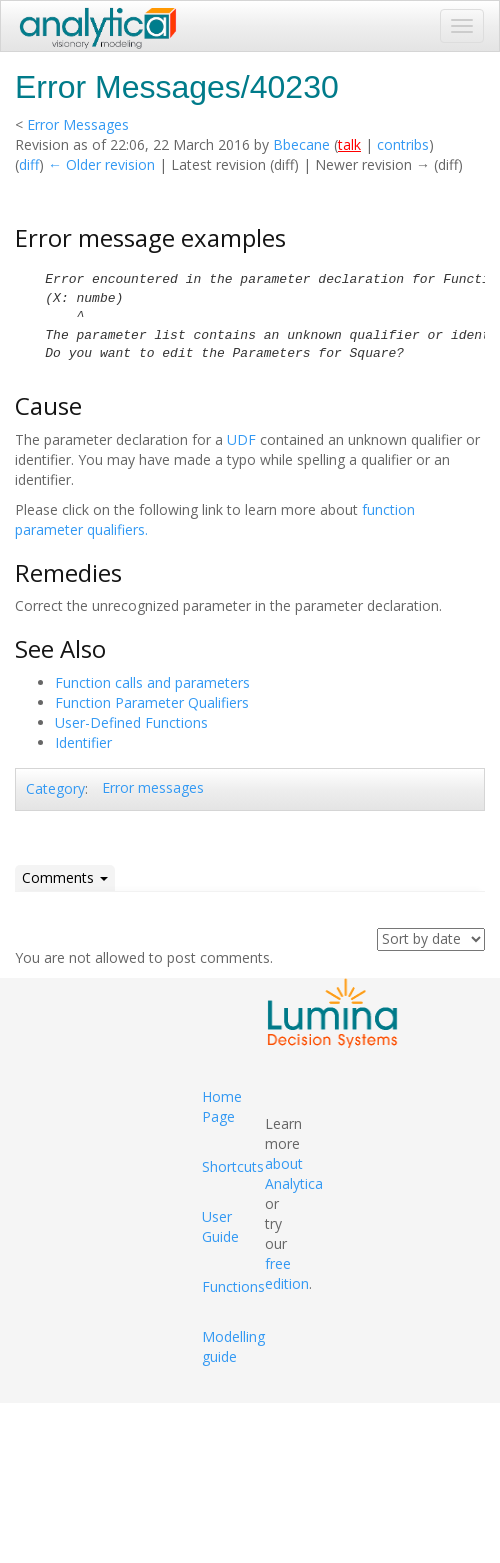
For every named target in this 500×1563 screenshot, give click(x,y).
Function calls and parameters (152, 682)
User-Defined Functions (131, 722)
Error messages (153, 787)
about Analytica (294, 1173)
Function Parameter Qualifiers (152, 702)
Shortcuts (233, 1166)
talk (349, 144)
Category (55, 788)
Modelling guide (233, 1346)
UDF (241, 439)
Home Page (222, 1106)
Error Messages (78, 124)
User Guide (220, 1226)
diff (29, 164)
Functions (233, 1286)
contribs (403, 144)
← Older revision (101, 164)
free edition (287, 1273)
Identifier (83, 742)
